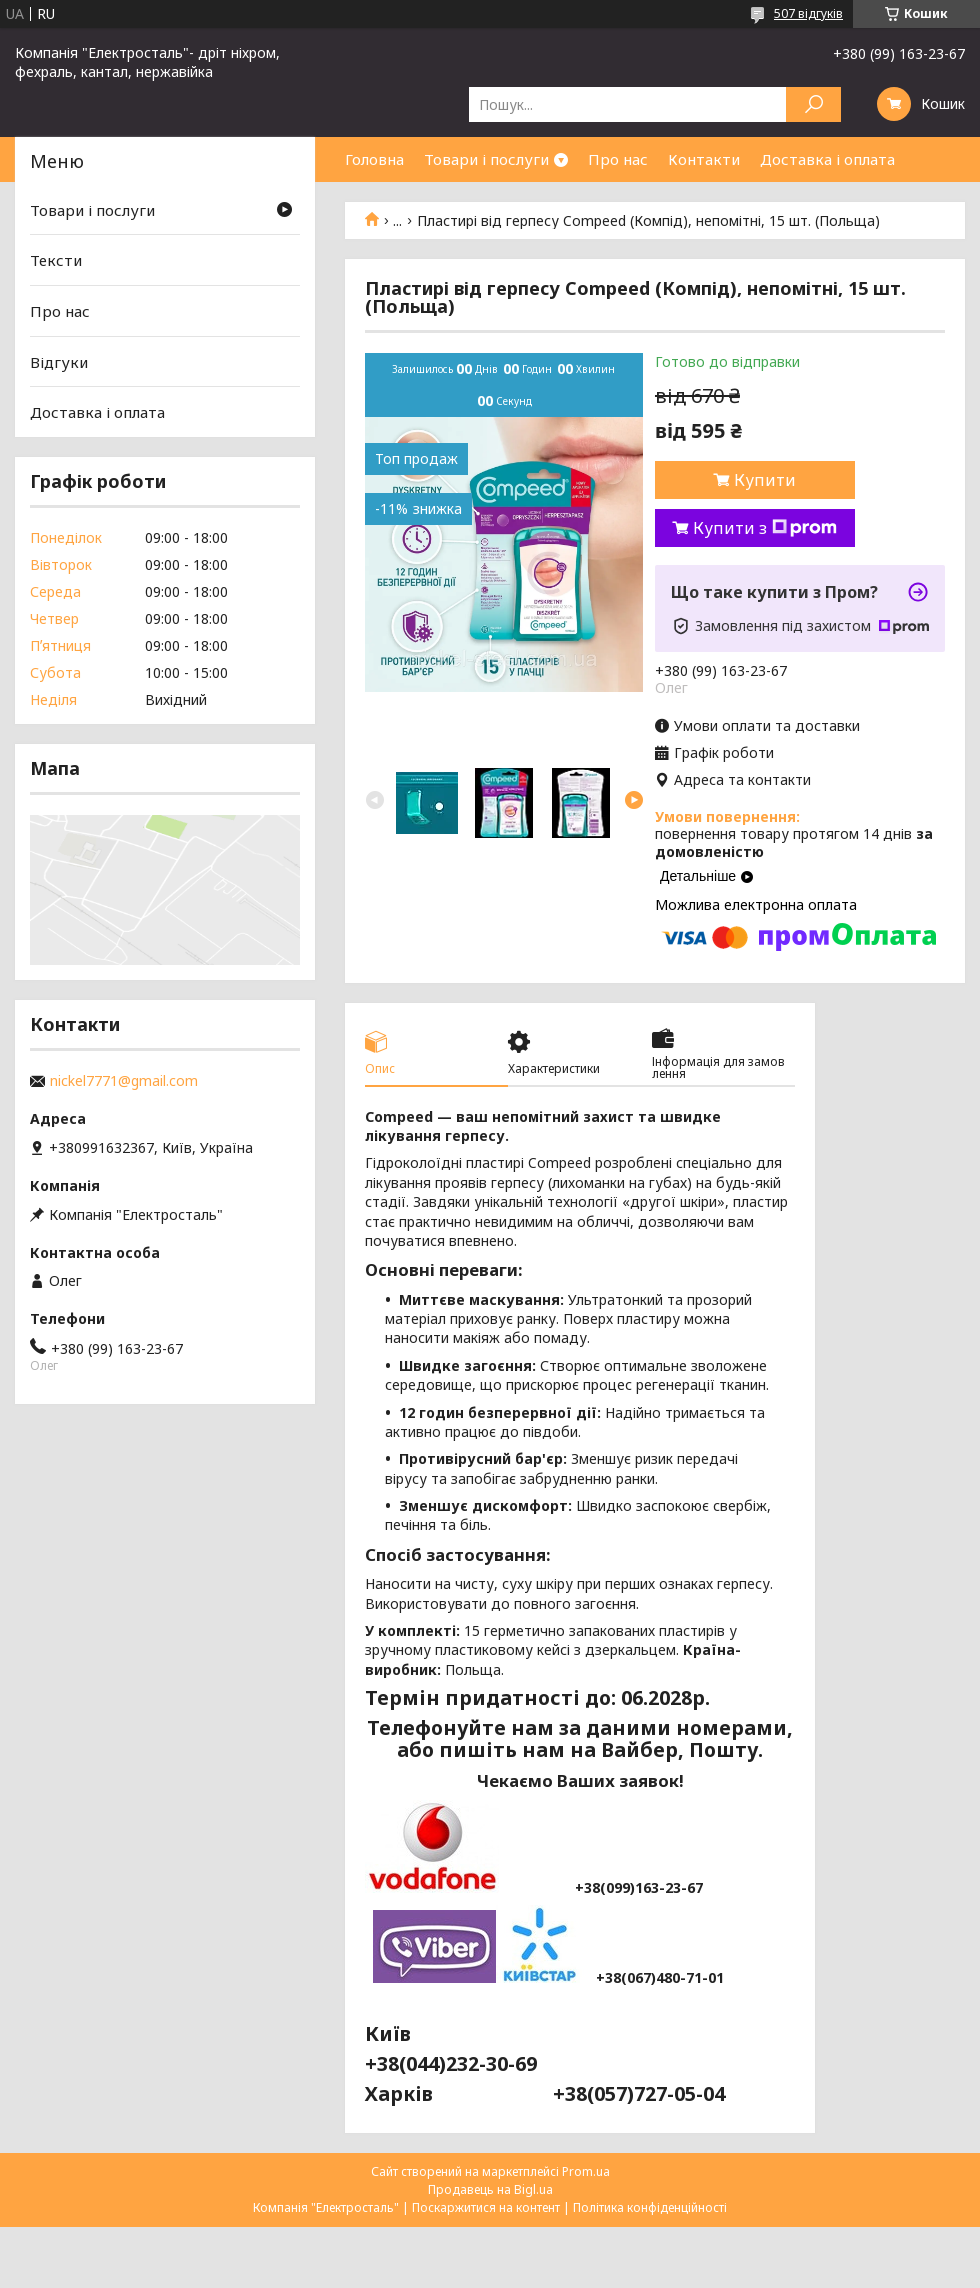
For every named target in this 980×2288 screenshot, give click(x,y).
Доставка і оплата (827, 159)
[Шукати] (813, 104)
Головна (374, 159)
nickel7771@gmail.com (124, 1081)
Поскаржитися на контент (486, 2207)
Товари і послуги (486, 159)
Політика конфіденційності (650, 2207)
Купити (765, 480)
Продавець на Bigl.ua (490, 2189)
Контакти (704, 159)
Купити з (765, 528)
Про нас (618, 159)
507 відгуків (808, 13)
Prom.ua (586, 2171)
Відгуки (59, 362)
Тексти (56, 260)
